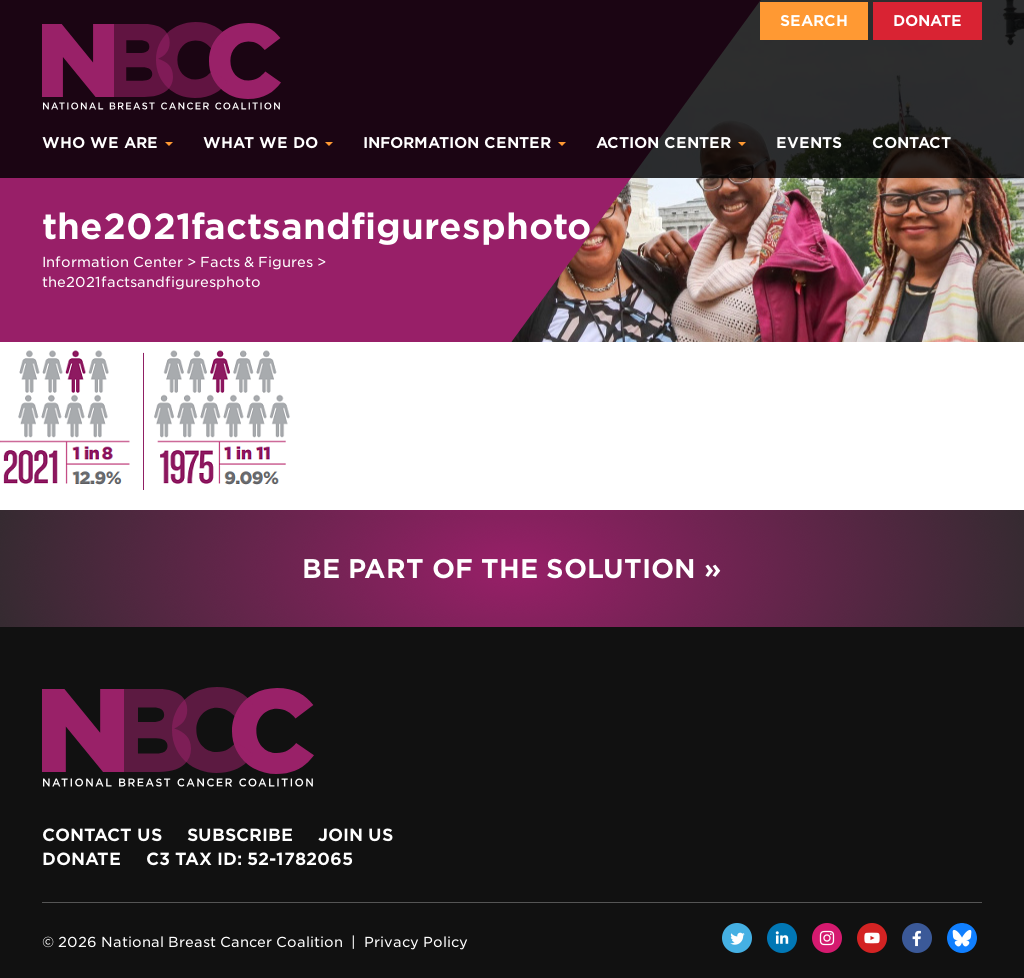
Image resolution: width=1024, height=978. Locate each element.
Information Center (464, 143)
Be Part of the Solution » (511, 568)
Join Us (355, 835)
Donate (927, 21)
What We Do (268, 143)
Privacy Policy (416, 942)
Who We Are (107, 143)
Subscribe (240, 835)
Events (809, 143)
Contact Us (102, 835)
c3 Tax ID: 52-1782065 (249, 859)
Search (814, 21)
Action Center (671, 143)
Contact (911, 143)
